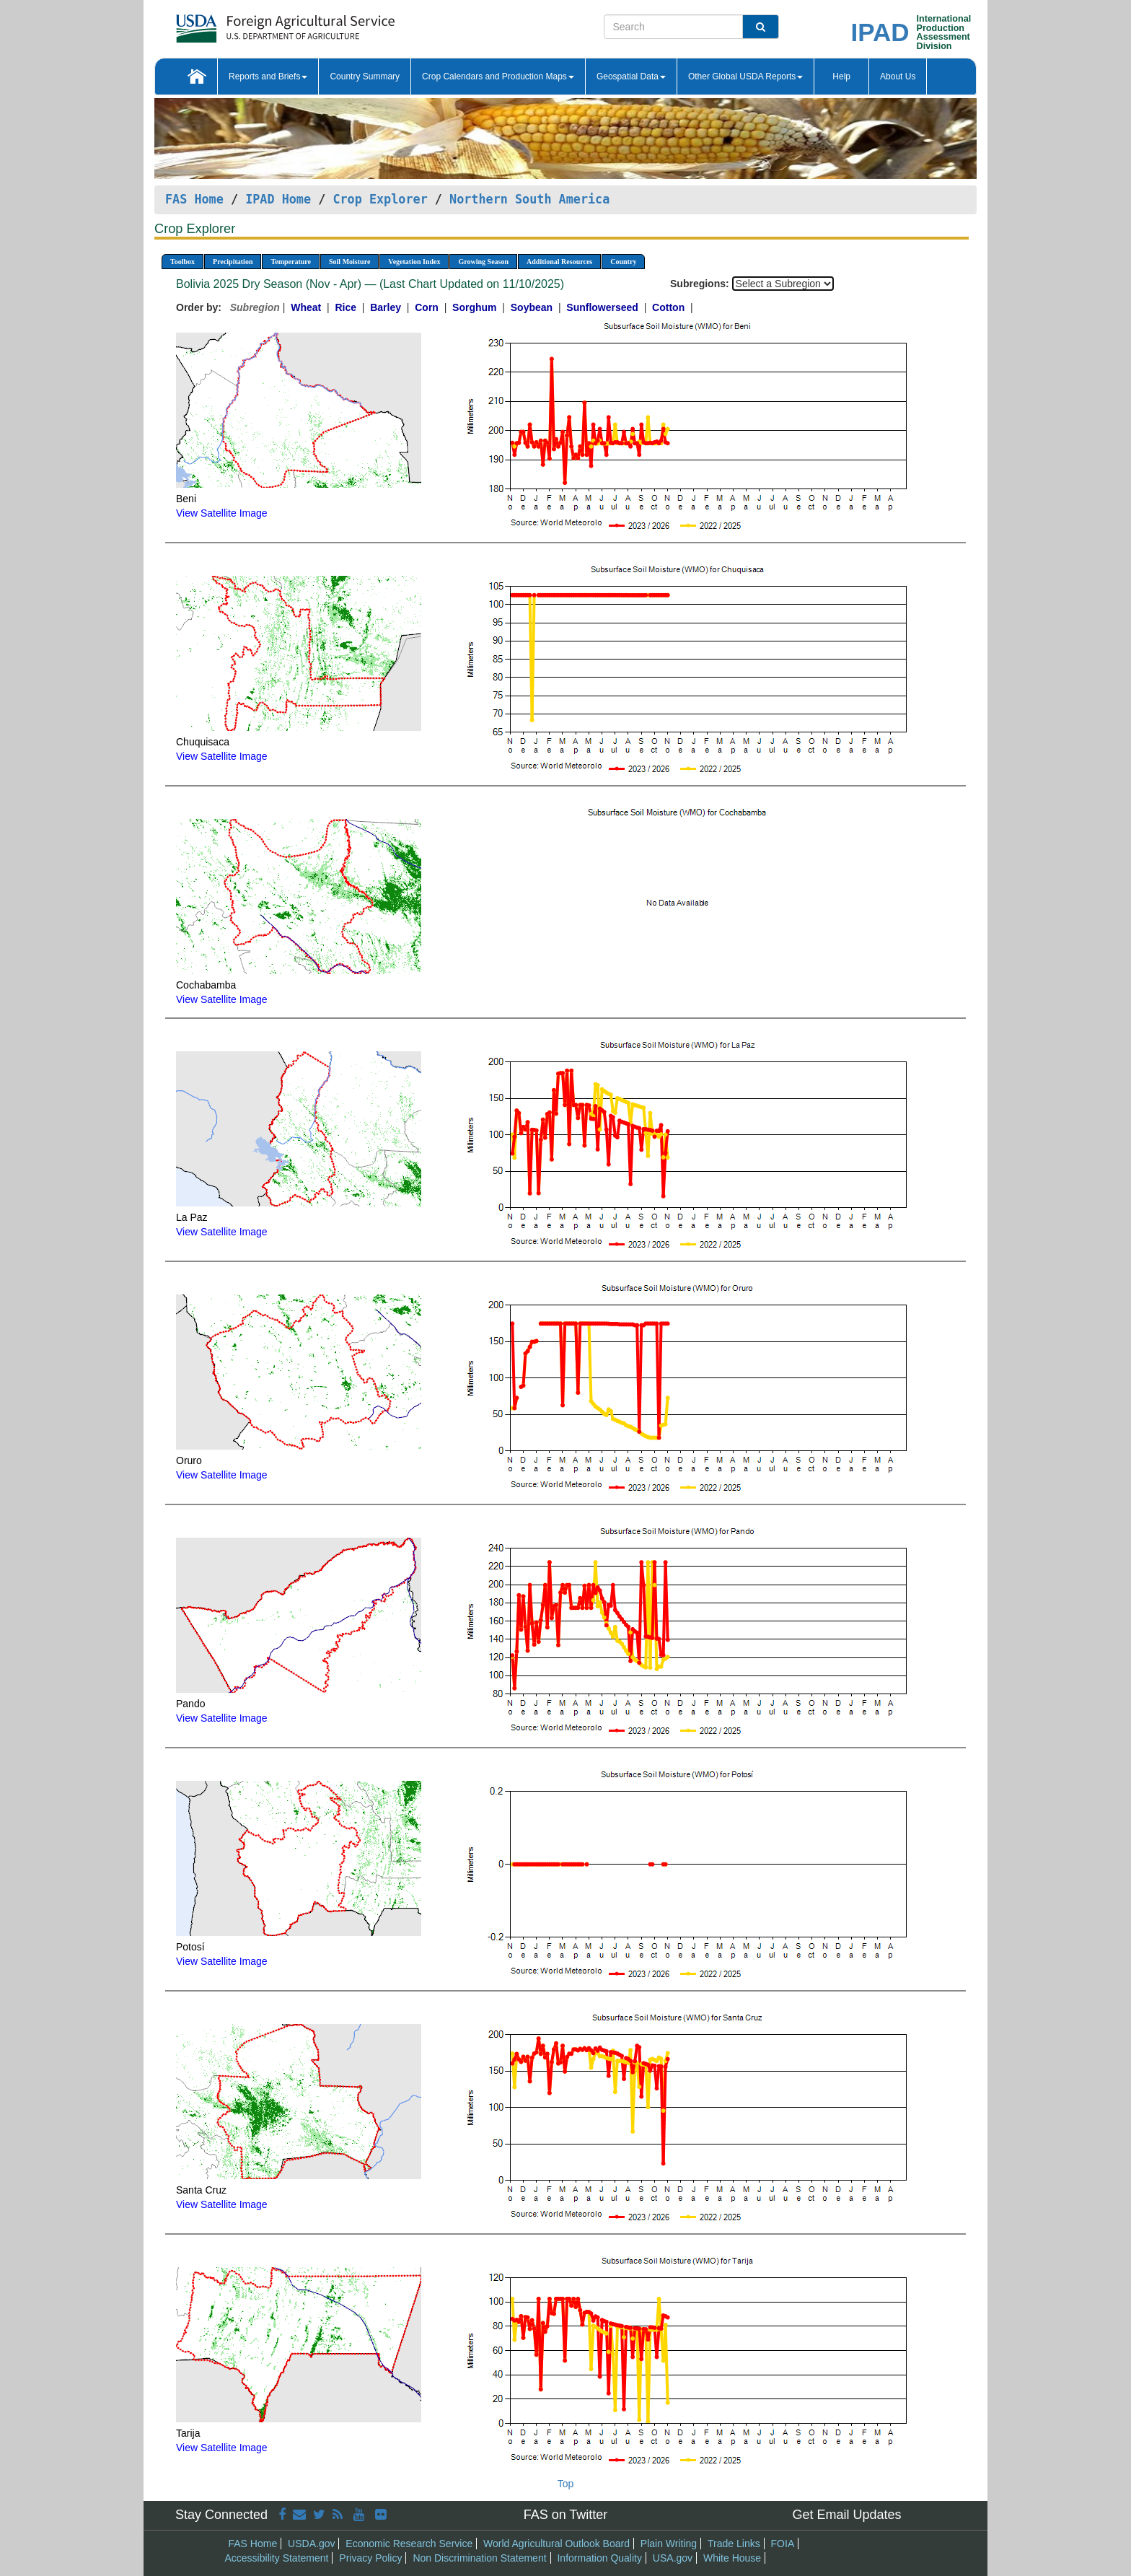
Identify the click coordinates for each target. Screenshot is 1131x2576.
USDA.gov (311, 2543)
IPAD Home (278, 199)
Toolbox (182, 262)
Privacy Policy (370, 2558)
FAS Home (194, 199)
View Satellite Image (222, 513)
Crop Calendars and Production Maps (498, 76)
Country (623, 262)
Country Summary (365, 76)
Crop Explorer (380, 199)
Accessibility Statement (277, 2558)
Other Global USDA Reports (745, 76)
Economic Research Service (409, 2543)
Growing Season (483, 262)
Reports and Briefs (268, 76)
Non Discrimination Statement (479, 2558)
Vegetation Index (414, 262)
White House (732, 2558)
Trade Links (734, 2543)
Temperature (290, 262)
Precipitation (232, 262)
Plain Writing (669, 2543)
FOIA (783, 2543)
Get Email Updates (846, 2514)
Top (566, 2483)
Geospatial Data (631, 76)
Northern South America (529, 199)
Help (841, 76)
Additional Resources (559, 262)
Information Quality (599, 2558)
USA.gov (672, 2558)
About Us (897, 76)
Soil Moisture (349, 262)
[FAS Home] (249, 23)
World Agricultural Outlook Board (556, 2543)
